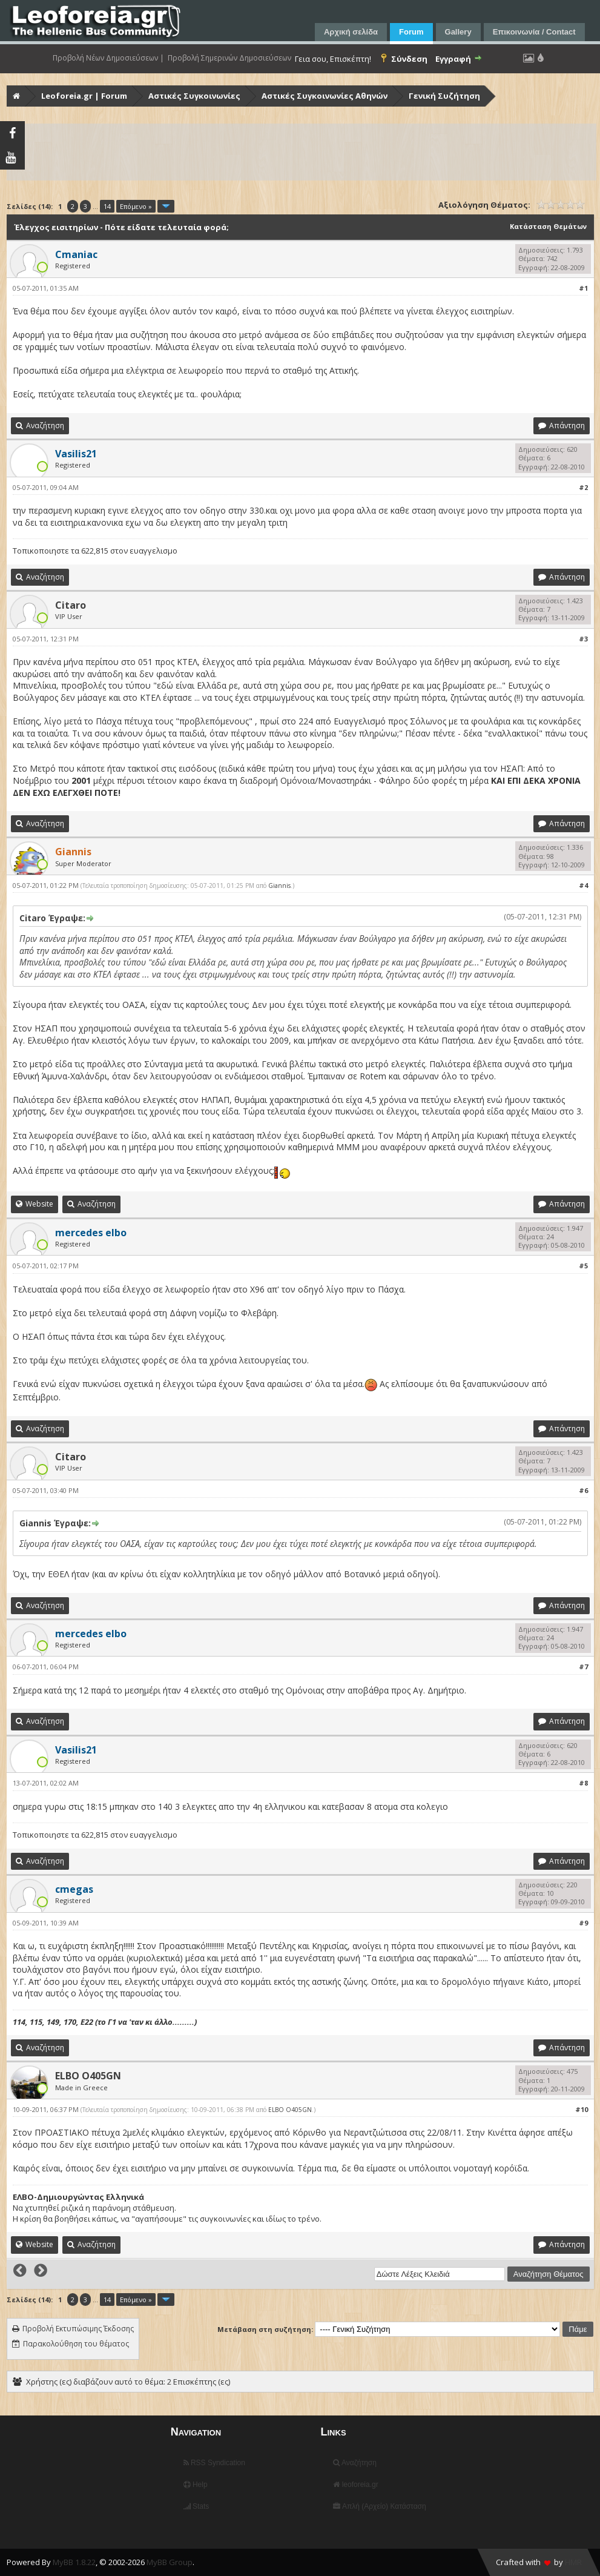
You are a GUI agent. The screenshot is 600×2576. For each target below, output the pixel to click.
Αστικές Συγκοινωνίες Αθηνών (324, 95)
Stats (196, 2506)
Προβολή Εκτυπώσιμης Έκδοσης (78, 2328)
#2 (583, 487)
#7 (583, 1666)
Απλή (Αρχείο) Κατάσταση (379, 2506)
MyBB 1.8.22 (74, 2562)
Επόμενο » (136, 206)
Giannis (279, 885)
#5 (583, 1265)
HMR (573, 2562)
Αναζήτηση (355, 2462)
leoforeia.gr (355, 2484)
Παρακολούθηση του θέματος (76, 2344)
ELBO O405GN (88, 2075)
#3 (583, 638)
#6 (583, 1490)
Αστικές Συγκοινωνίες (194, 95)
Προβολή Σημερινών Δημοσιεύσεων (229, 58)
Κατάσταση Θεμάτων (548, 226)
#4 (583, 885)
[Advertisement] (301, 152)
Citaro (70, 605)
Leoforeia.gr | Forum (84, 95)
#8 (583, 1782)
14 (107, 206)
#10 (581, 2109)
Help (195, 2484)
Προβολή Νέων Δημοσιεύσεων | (108, 58)
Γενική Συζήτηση (444, 95)
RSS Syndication (214, 2462)
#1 (583, 288)
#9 (583, 1922)
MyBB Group (170, 2562)
